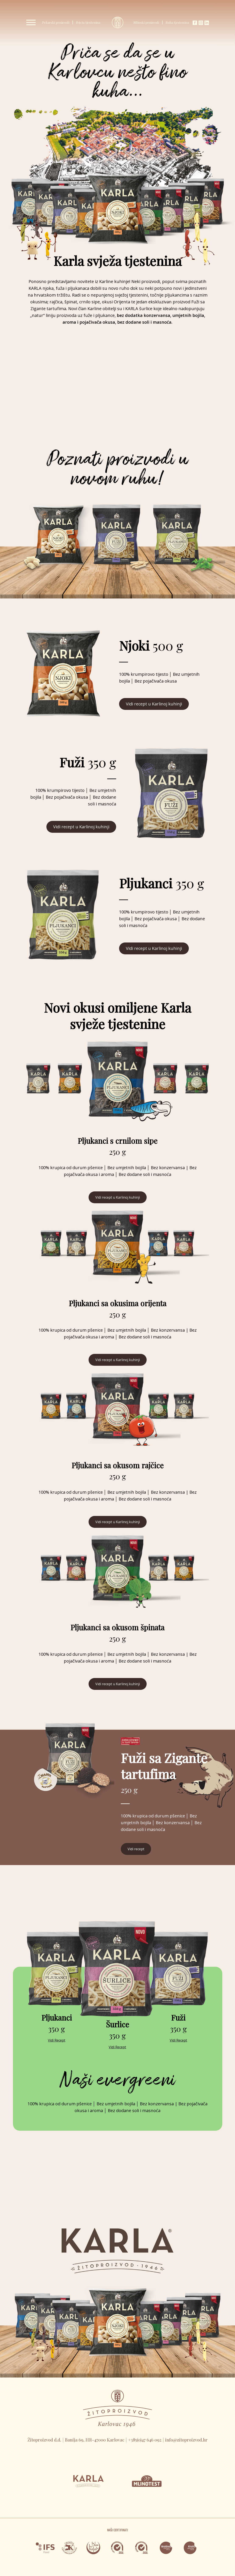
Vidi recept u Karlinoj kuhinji (154, 704)
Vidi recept (136, 1849)
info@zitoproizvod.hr (186, 2440)
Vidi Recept (56, 2040)
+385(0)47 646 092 (144, 2440)
